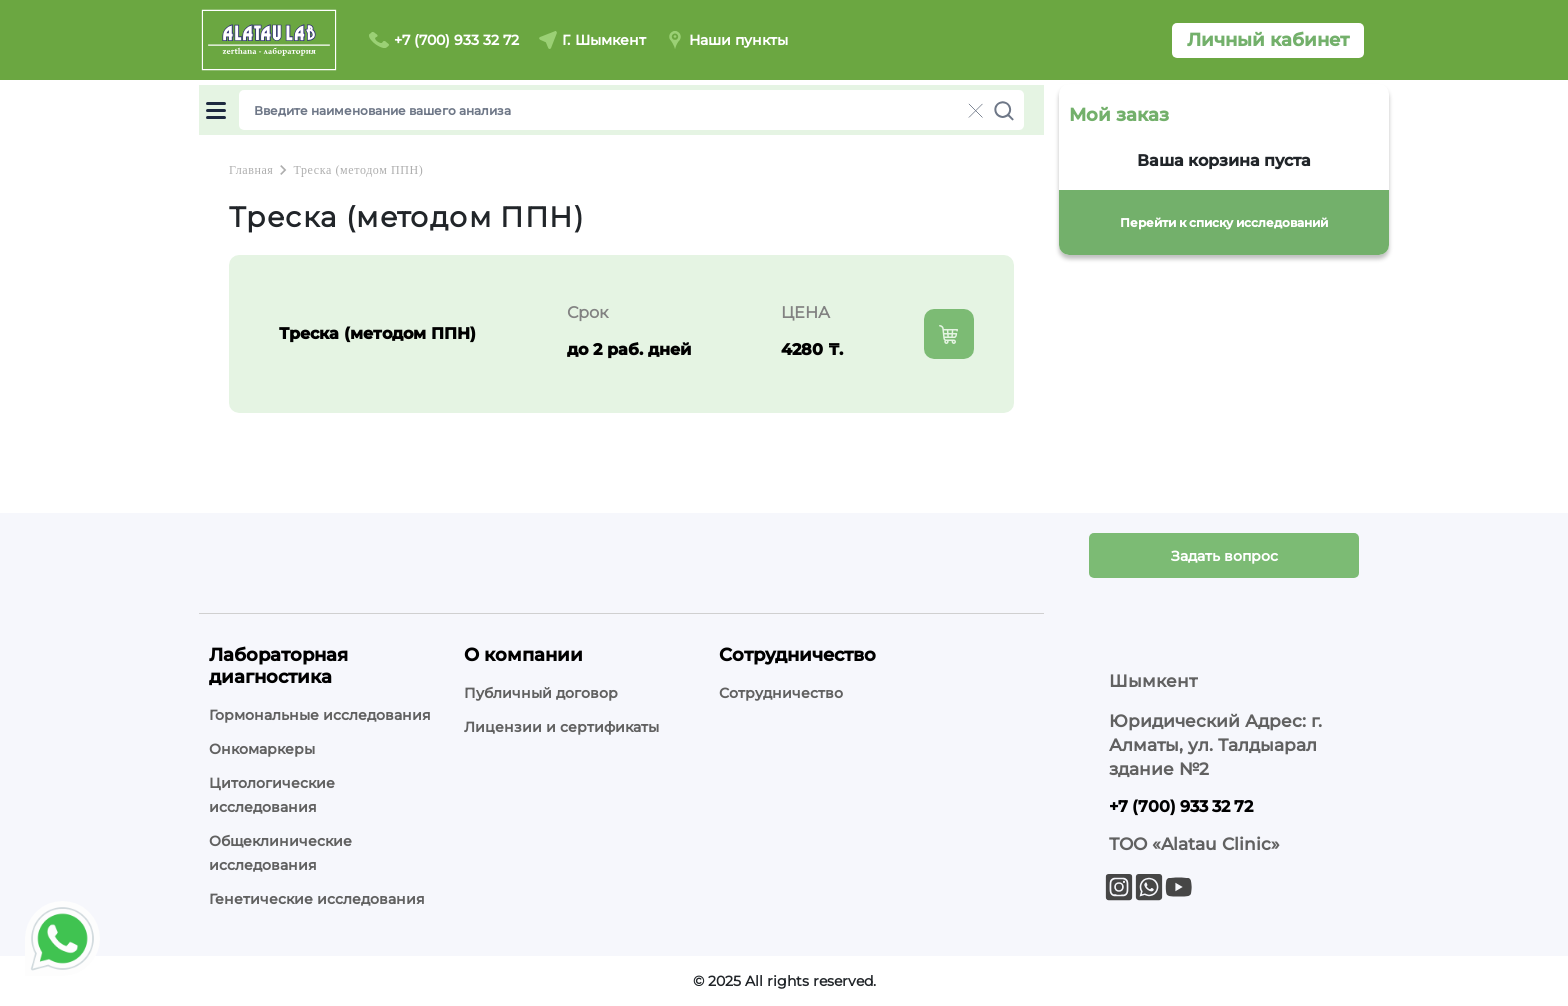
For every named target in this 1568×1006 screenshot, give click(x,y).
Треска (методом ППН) (358, 170)
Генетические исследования (317, 899)
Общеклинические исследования (280, 853)
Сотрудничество (781, 693)
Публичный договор (541, 693)
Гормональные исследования (320, 715)
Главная (251, 170)
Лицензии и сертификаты (561, 727)
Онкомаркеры (262, 749)
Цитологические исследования (272, 795)
